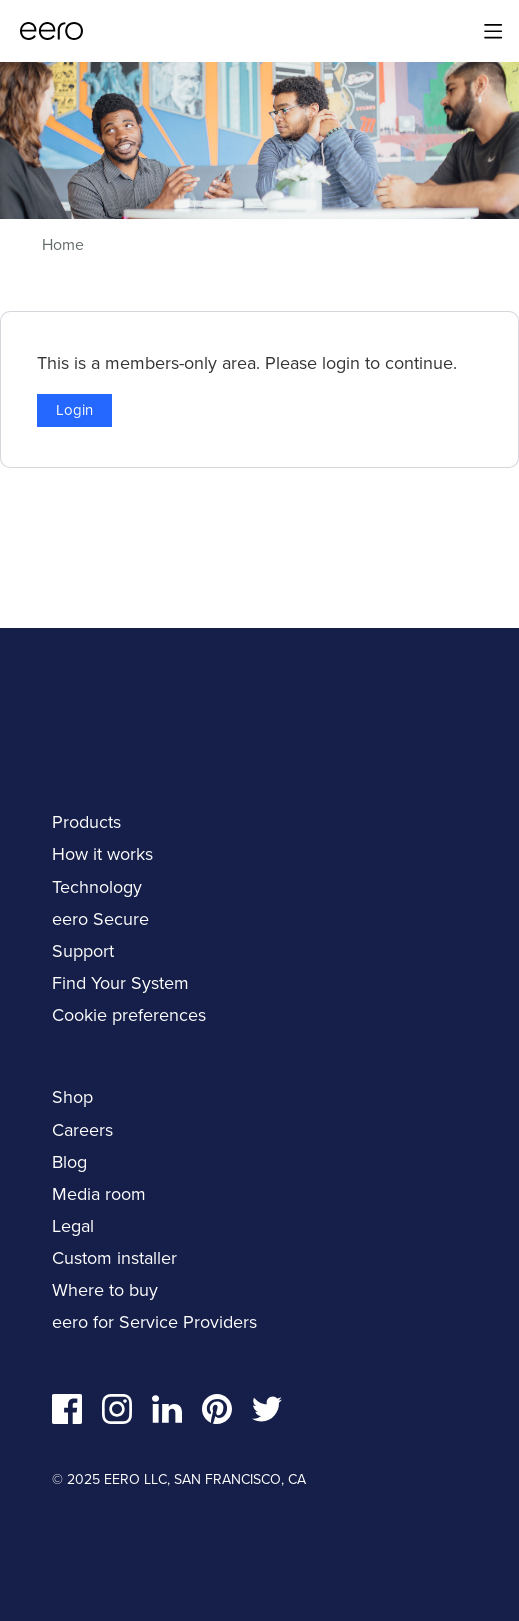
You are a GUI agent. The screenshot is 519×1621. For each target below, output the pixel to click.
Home (63, 245)
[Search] (461, 31)
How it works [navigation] (102, 854)
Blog (69, 1162)
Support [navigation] (83, 951)
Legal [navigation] (73, 1226)
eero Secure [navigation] (100, 919)
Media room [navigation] (99, 1194)
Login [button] (74, 410)
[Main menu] (493, 31)
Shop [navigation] (72, 1097)
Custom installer (114, 1258)
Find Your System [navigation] (120, 983)
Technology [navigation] (97, 887)
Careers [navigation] (82, 1130)
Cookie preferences (129, 1015)
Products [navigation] (86, 822)
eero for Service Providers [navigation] (154, 1322)
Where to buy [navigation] (105, 1290)
